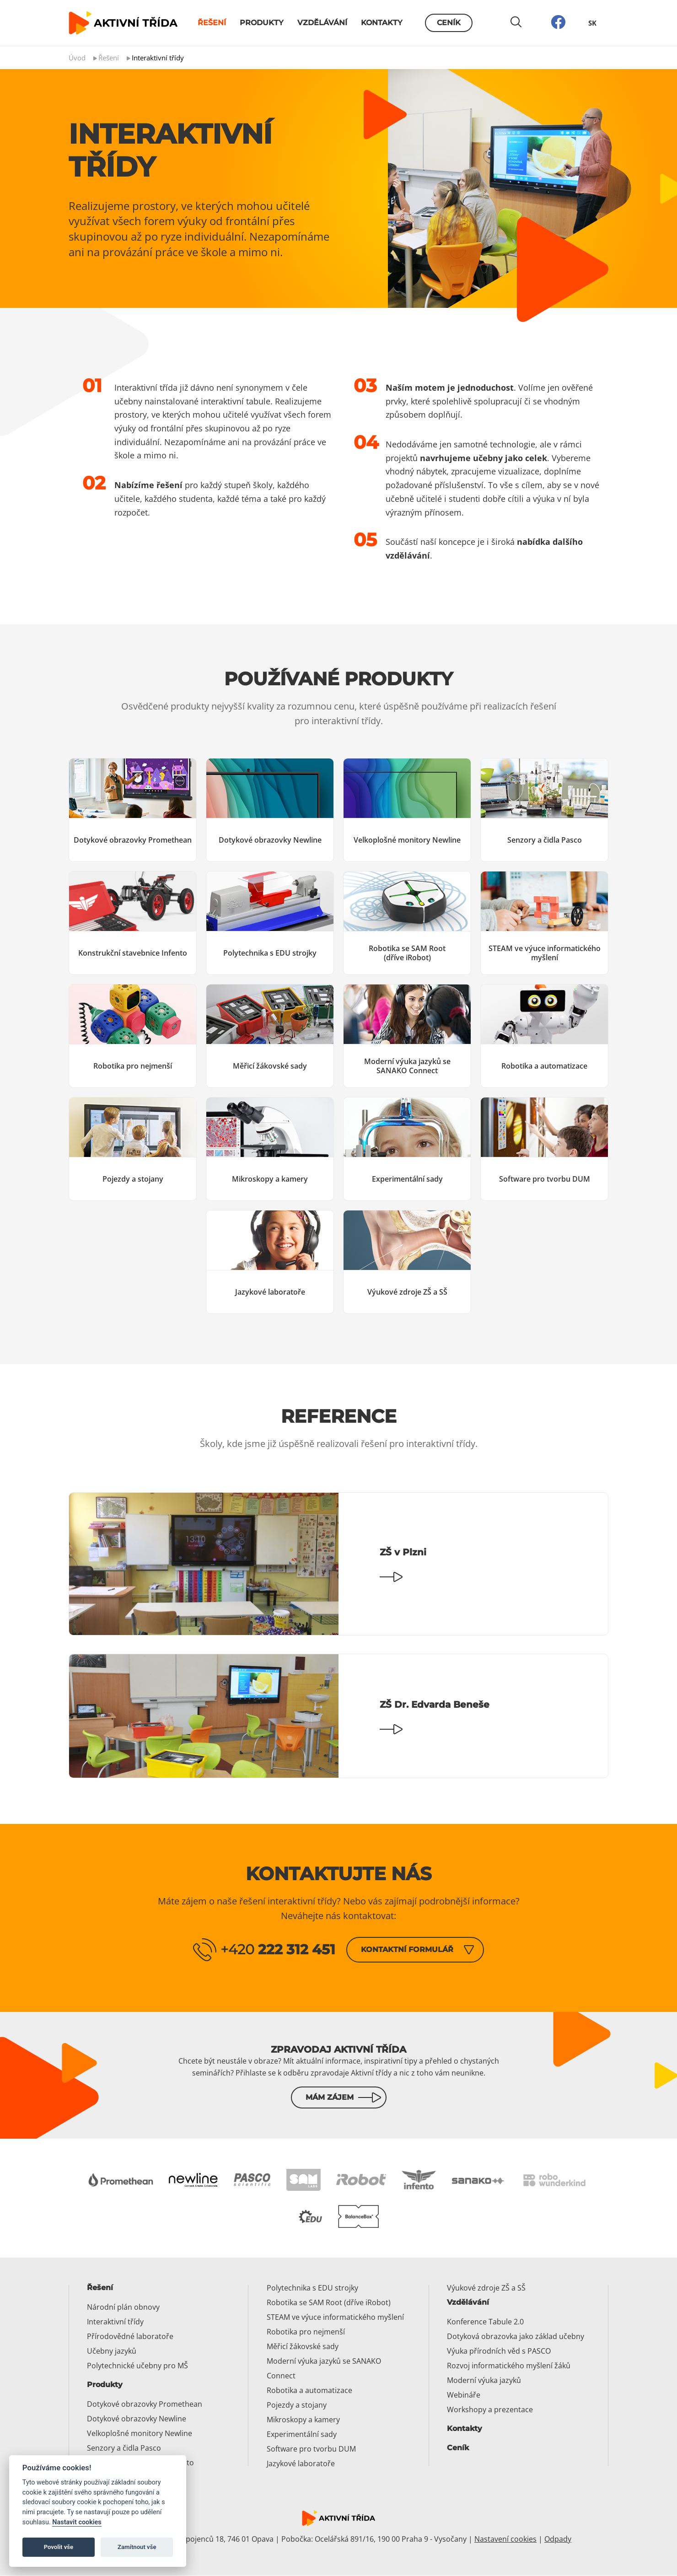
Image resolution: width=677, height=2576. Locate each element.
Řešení (212, 22)
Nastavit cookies (76, 2522)
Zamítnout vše (137, 2547)
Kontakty (382, 22)
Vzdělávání (322, 22)
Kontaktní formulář (407, 1949)
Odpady (557, 2539)
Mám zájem (330, 2097)
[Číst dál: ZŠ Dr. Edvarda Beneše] (338, 1716)
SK (592, 22)
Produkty (262, 22)
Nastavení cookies (505, 2539)
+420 (277, 1949)
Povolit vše (58, 2547)
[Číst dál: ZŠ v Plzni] (338, 1563)
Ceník (449, 22)
